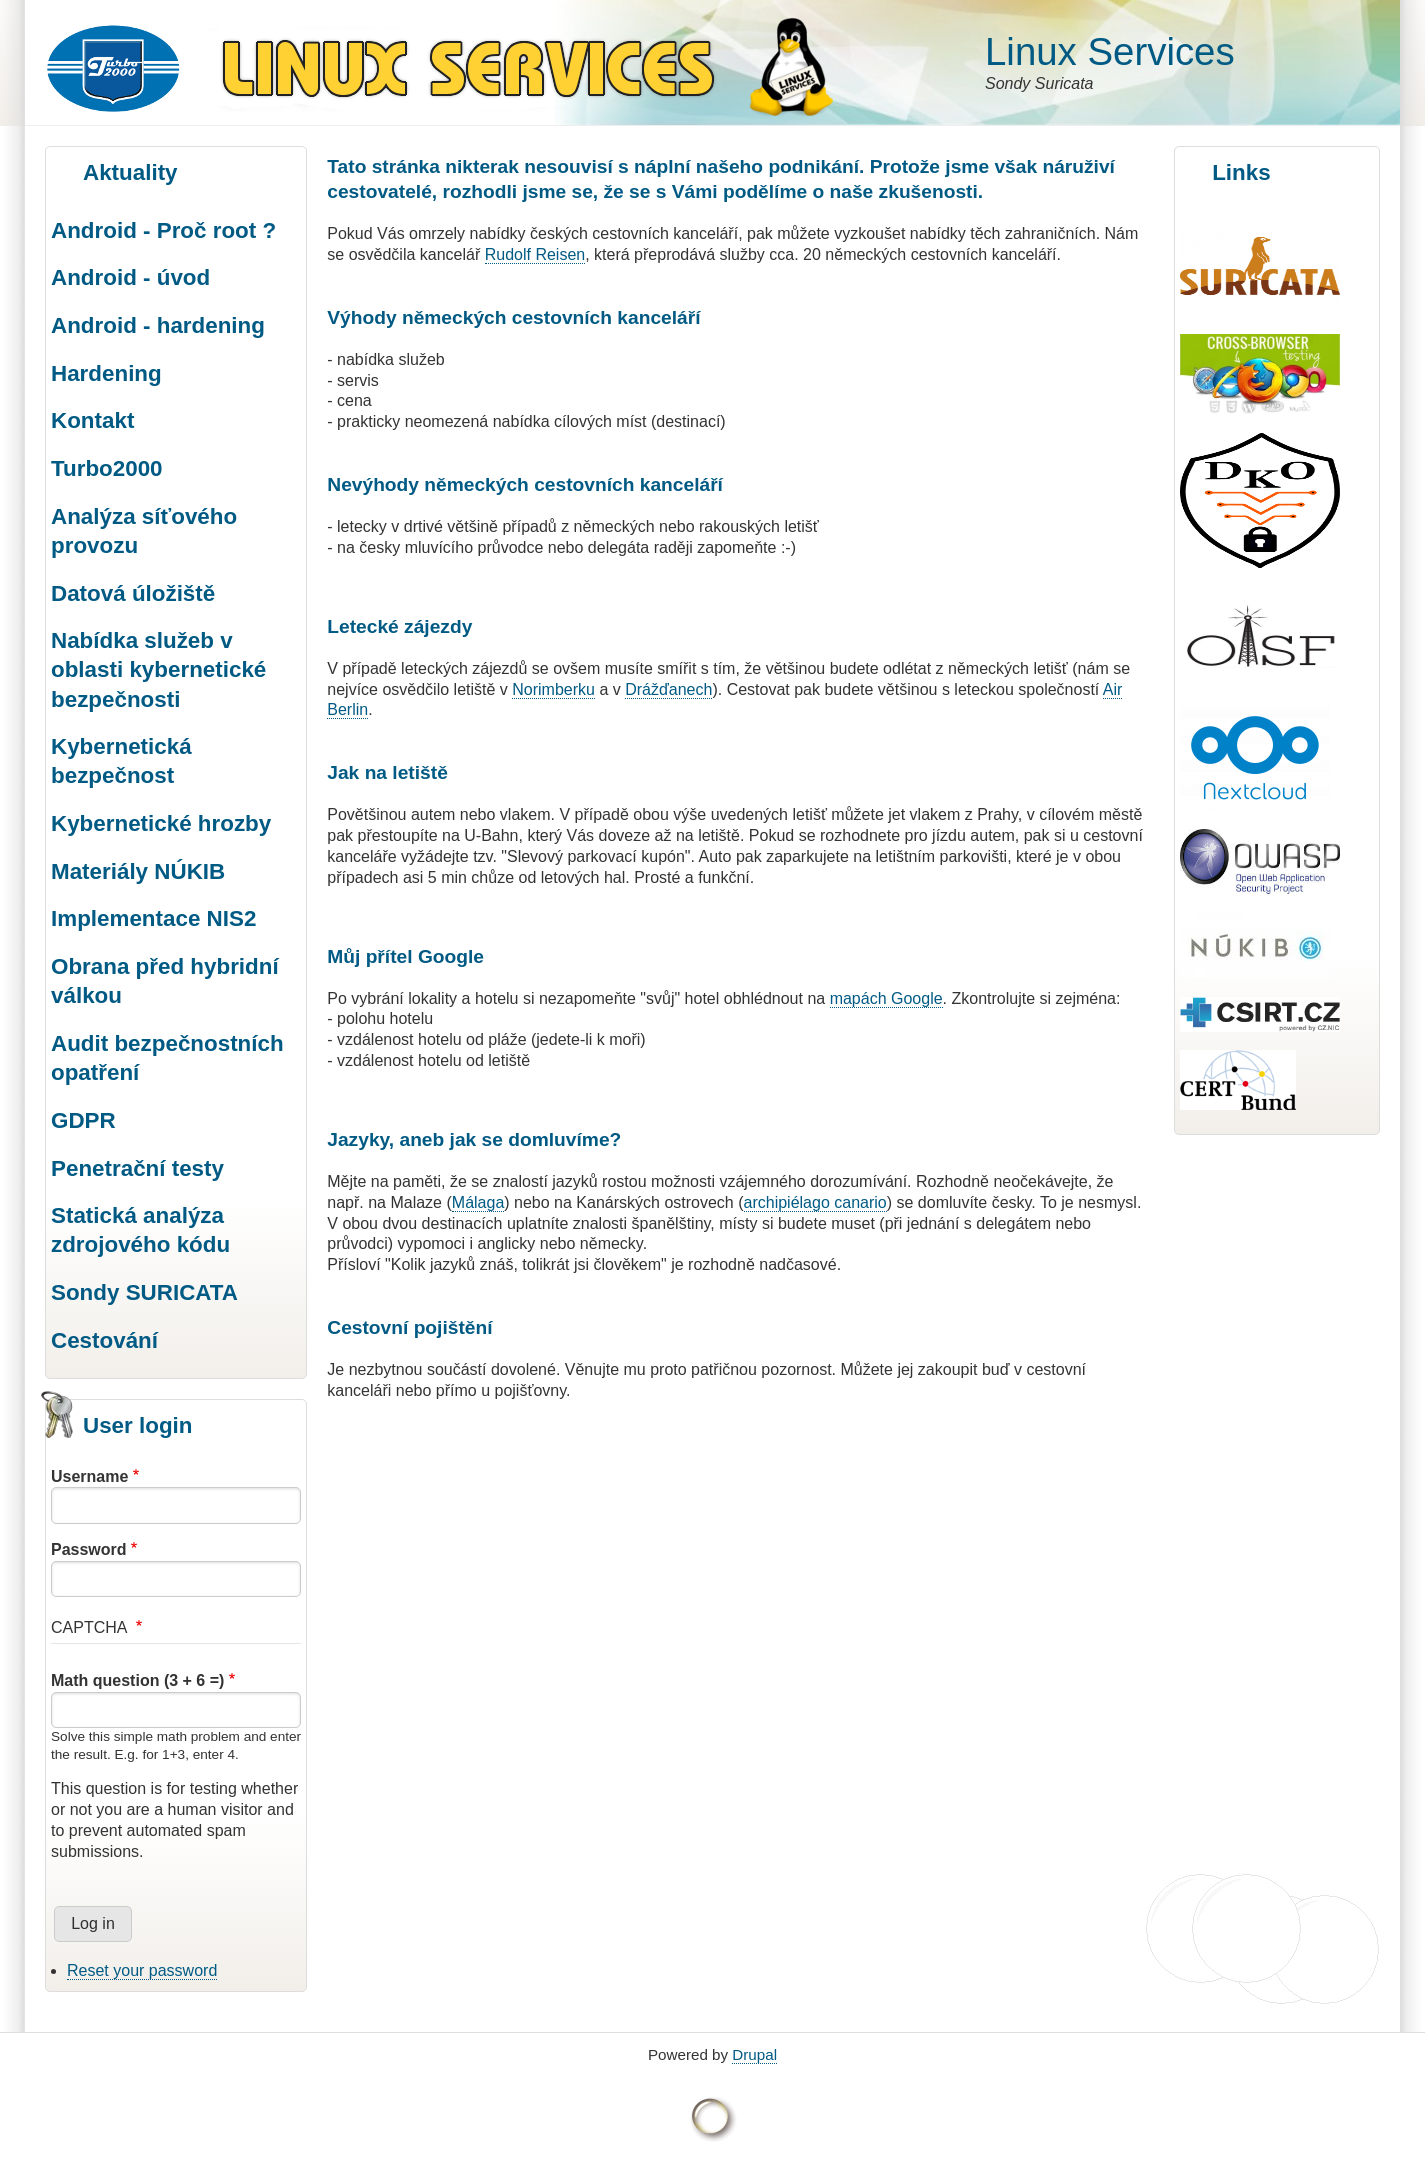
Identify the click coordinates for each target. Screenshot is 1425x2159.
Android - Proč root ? (163, 230)
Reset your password (142, 1970)
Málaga (478, 1202)
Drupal (754, 2054)
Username (89, 1476)
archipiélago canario (815, 1202)
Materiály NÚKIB (138, 871)
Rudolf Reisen (535, 254)
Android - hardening (158, 325)
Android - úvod (130, 277)
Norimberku (553, 689)
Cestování (104, 1340)
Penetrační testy (137, 1168)
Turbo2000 (107, 468)
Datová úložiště (133, 593)
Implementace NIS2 (153, 918)
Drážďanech (668, 689)
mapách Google (886, 998)
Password (89, 1549)
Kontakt (92, 420)
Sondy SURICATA (144, 1292)
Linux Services (1110, 51)
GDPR (83, 1120)
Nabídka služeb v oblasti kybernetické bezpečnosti (158, 669)
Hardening (106, 373)
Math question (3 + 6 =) (137, 1680)
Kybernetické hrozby (161, 823)
